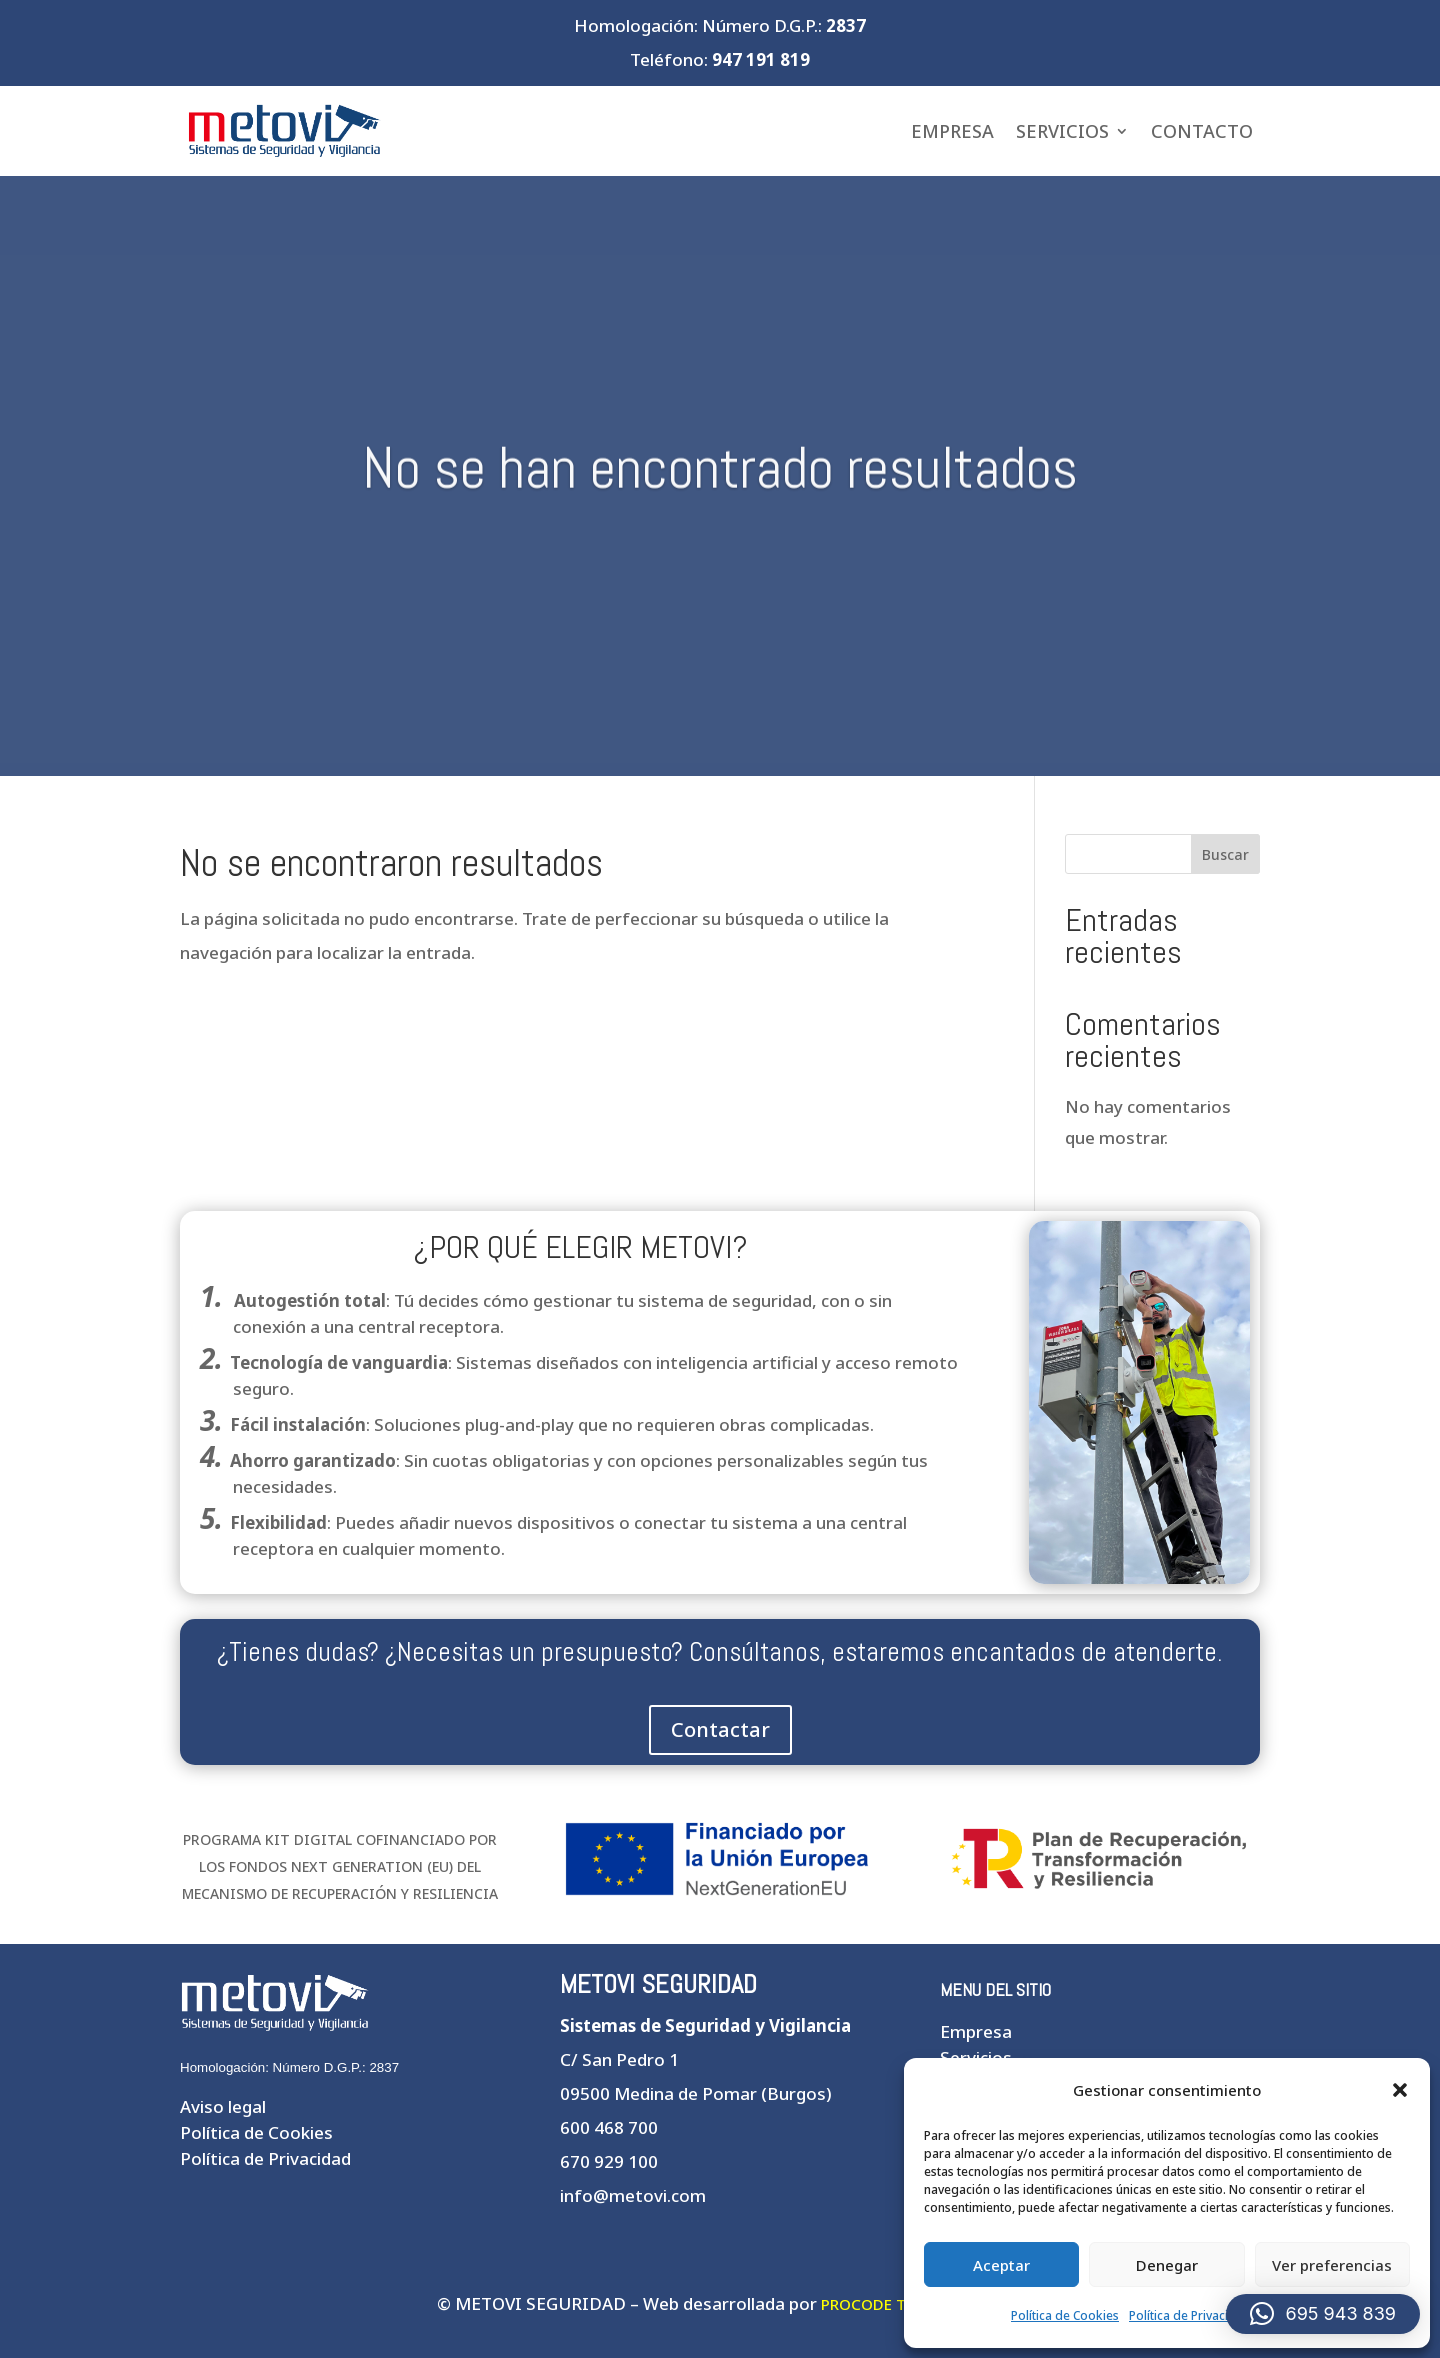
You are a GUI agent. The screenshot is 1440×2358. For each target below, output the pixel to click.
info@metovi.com (633, 2195)
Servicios (1062, 131)
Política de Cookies (1065, 2315)
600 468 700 (609, 2127)
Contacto (1202, 131)
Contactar (720, 1729)
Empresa (952, 131)
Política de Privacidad (1190, 2315)
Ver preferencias (1332, 2265)
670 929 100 (609, 2161)
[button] (1400, 2090)
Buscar (1225, 854)
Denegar (1167, 2265)
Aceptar (1001, 2265)
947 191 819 (761, 59)
